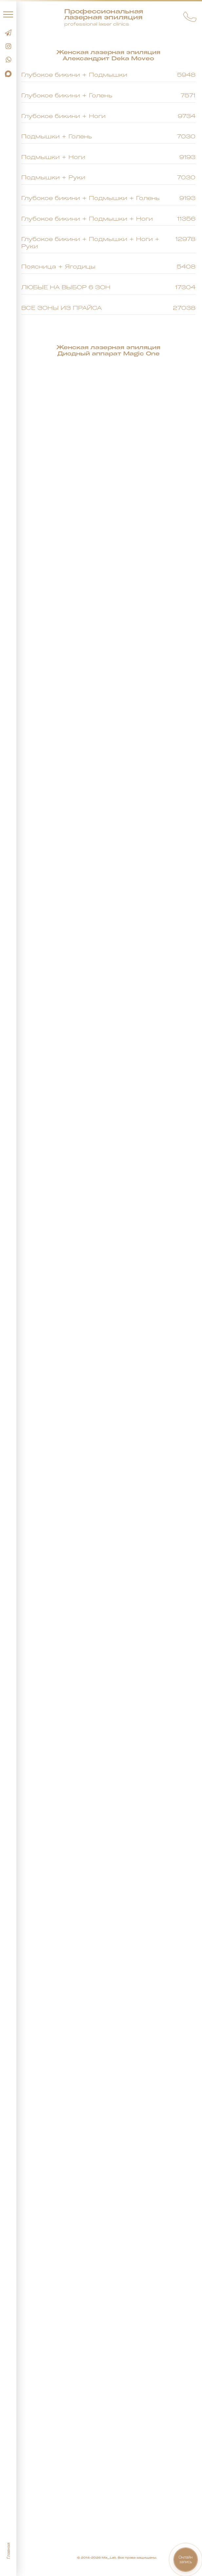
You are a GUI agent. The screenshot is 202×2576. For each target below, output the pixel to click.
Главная (8, 2551)
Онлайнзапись (186, 2559)
